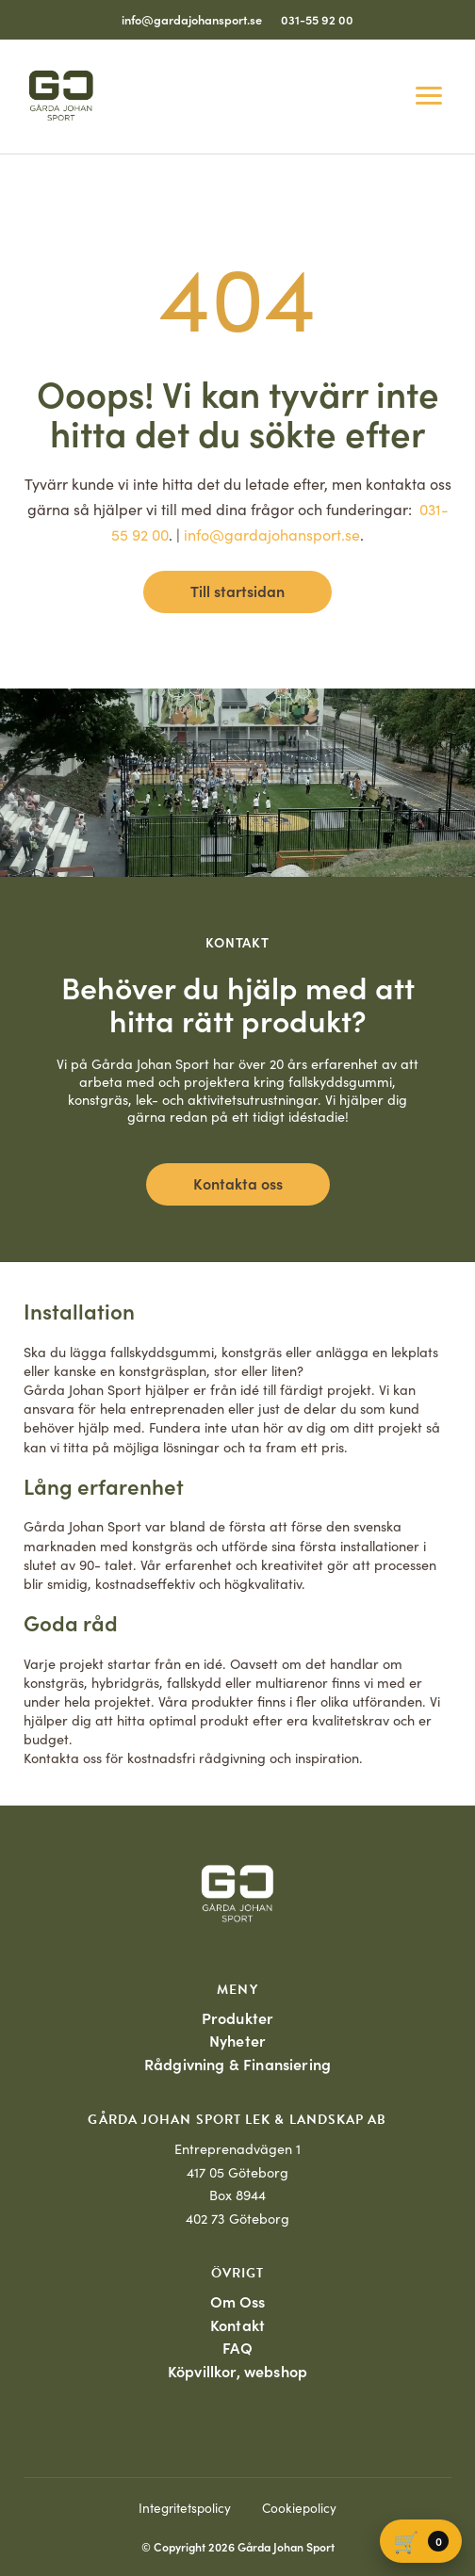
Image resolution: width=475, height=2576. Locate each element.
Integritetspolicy (185, 2508)
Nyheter (237, 2040)
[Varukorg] (421, 2541)
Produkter (237, 2017)
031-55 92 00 (317, 18)
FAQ (237, 2347)
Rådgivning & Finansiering (237, 2063)
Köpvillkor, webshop (237, 2370)
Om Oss (238, 2301)
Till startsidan (237, 590)
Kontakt (237, 2324)
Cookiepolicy (299, 2508)
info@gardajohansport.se (192, 18)
